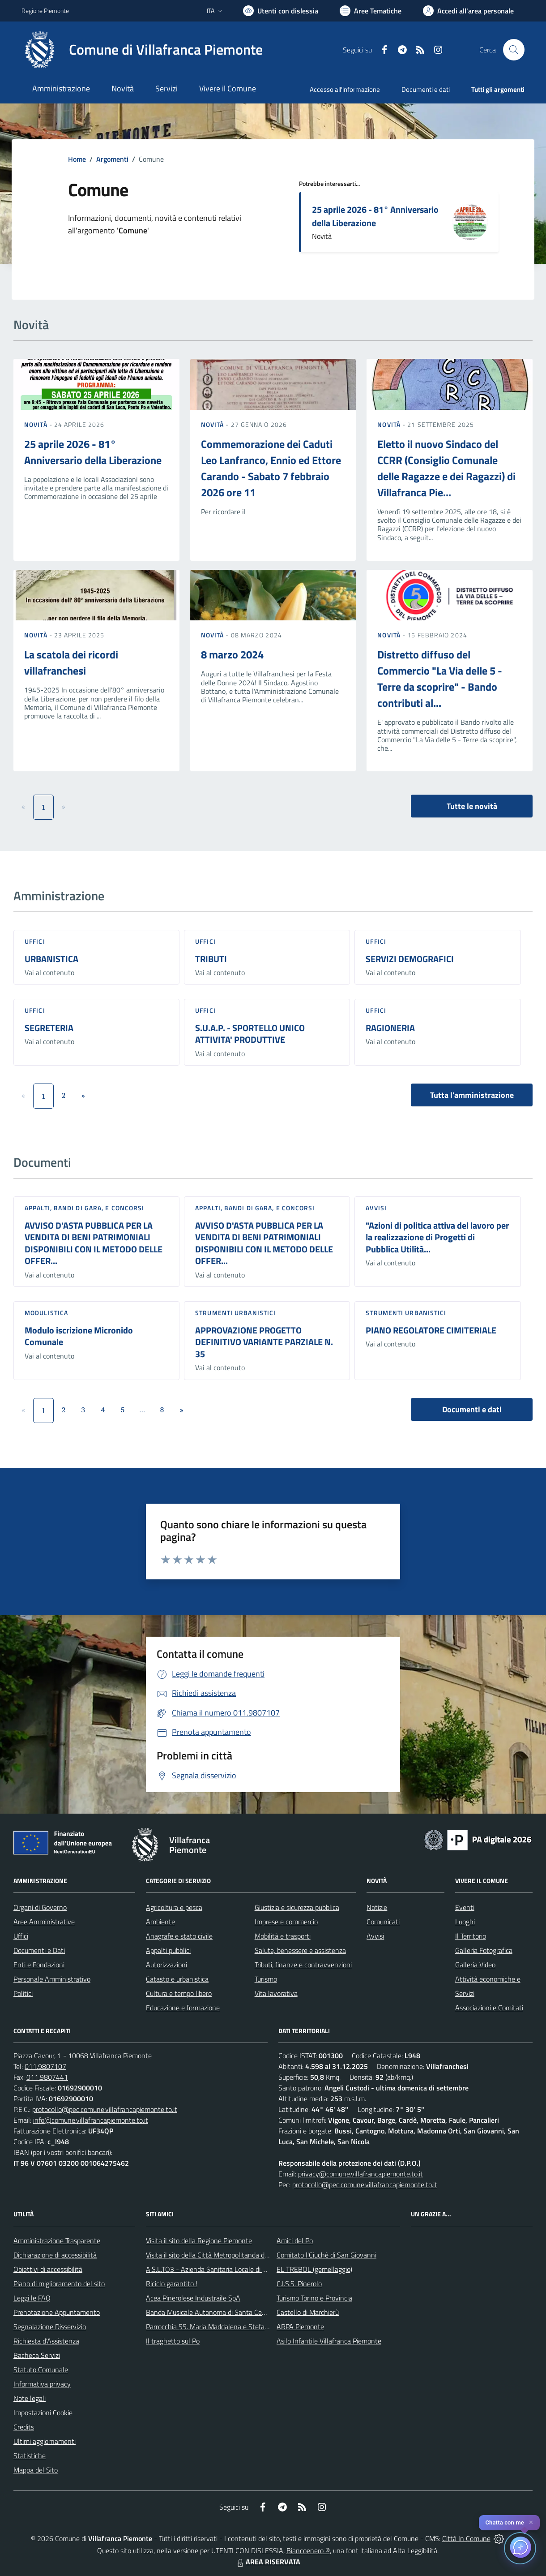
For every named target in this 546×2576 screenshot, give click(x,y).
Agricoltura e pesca (174, 1907)
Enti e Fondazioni (38, 1964)
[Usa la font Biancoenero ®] (280, 11)
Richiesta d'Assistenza (46, 2340)
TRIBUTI (211, 959)
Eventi (464, 1907)
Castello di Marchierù (308, 2312)
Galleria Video (475, 1964)
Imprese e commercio (286, 1921)
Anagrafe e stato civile (179, 1936)
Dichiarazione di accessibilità (55, 2254)
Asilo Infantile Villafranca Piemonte (329, 2340)
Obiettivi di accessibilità (47, 2269)
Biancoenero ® (308, 2550)
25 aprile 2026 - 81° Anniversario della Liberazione (375, 216)
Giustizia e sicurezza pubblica (297, 1907)
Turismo (266, 1979)
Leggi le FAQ (32, 2297)
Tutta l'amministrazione (472, 1095)
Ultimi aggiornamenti (44, 2441)
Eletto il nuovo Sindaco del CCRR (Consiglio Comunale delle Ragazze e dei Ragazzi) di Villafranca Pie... (446, 468)
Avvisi (376, 1208)
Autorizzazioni (166, 1964)
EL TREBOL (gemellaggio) (314, 2269)
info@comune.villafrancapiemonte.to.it (90, 2120)
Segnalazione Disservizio (49, 2326)
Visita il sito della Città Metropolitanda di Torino (215, 2254)
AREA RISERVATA (267, 2561)
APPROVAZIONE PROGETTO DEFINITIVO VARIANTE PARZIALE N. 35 (264, 1342)
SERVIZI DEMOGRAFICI (410, 959)
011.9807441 (47, 2077)
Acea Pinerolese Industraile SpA (193, 2297)
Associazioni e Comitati (489, 2007)
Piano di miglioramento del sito (59, 2283)
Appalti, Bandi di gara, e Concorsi (84, 1208)
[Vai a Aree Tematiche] (370, 11)
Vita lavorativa (276, 1993)
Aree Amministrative (44, 1921)
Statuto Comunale (40, 2369)
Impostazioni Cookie (43, 2412)
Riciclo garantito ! (171, 2283)
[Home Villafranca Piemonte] (142, 49)
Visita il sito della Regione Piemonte (199, 2240)
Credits (23, 2426)
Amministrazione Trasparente (56, 2240)
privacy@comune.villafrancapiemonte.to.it (360, 2173)
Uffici (35, 941)
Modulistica (46, 1312)
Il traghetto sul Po (173, 2340)
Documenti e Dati (39, 1950)
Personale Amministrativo (51, 1979)
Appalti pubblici (168, 1950)
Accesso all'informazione (345, 89)
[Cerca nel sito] (514, 49)
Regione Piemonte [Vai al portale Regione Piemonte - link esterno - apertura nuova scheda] (45, 10)
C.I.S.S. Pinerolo (299, 2283)
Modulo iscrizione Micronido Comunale (79, 1336)
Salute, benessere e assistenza (300, 1950)
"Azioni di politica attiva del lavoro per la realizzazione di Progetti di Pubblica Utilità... (437, 1237)
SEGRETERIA (49, 1028)
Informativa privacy (42, 2383)
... (142, 1409)
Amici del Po (295, 2240)
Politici (23, 1993)
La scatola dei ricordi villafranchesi (71, 662)
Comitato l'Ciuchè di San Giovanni (326, 2254)
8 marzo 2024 (232, 654)
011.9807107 (45, 2066)
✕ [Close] (531, 2522)
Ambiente (160, 1921)
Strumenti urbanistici (235, 1312)
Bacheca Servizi (36, 2355)
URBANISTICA (51, 959)
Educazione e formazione (183, 2007)
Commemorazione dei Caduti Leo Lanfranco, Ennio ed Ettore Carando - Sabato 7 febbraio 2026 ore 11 (271, 468)
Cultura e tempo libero (179, 1993)
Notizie (377, 1907)
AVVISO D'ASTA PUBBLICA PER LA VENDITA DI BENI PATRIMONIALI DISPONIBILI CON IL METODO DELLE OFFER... (93, 1243)
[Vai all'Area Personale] (468, 11)
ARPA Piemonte (300, 2326)
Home (77, 159)
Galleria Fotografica (483, 1950)
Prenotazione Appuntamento (56, 2312)
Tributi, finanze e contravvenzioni (303, 1964)
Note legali (29, 2398)
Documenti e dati (472, 1409)
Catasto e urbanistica (177, 1979)
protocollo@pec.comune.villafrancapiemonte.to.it (104, 2109)
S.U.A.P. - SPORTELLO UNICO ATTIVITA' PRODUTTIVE (250, 1034)
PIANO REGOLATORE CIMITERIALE (431, 1330)
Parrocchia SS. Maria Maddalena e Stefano (209, 2326)
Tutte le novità (472, 806)
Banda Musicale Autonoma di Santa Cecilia (209, 2312)
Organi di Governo (40, 1907)
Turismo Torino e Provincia (314, 2297)
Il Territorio (470, 1936)
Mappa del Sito (35, 2469)
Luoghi (465, 1921)
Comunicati (383, 1921)
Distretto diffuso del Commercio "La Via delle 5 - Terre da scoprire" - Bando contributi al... (439, 678)
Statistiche (29, 2455)
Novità (36, 424)
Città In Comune (466, 2538)
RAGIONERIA (390, 1028)
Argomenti (112, 159)
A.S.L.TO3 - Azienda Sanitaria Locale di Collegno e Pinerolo (233, 2269)
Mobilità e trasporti (283, 1936)
